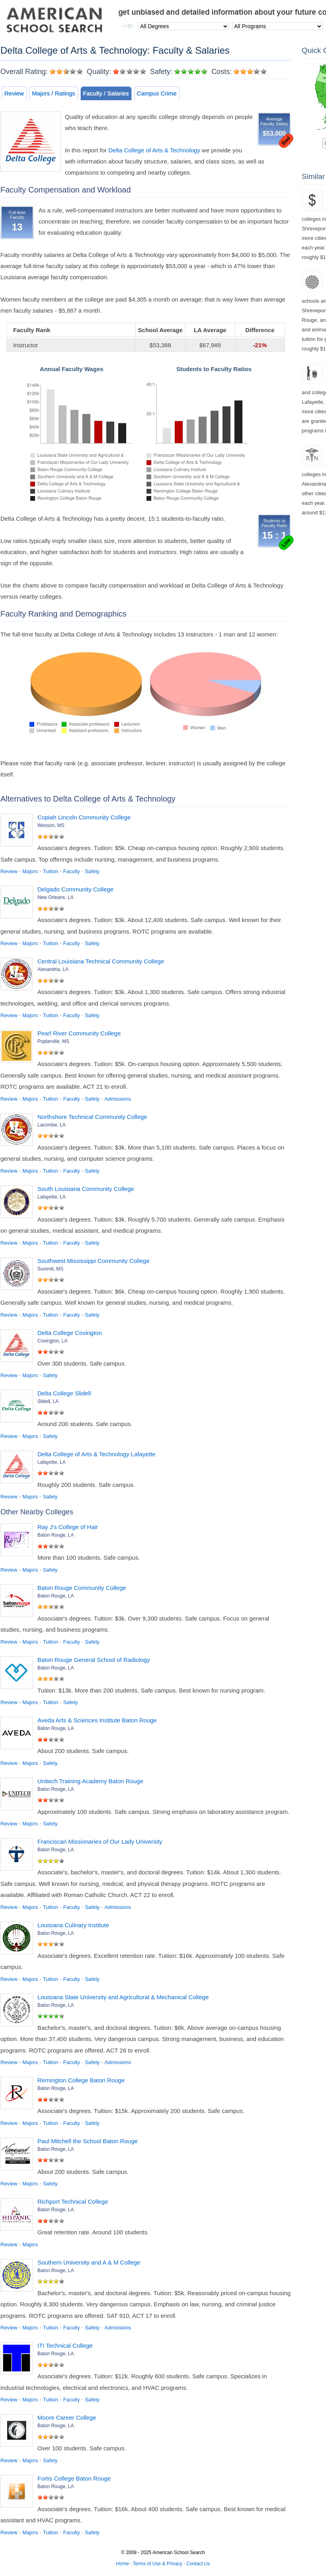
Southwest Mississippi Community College (93, 1260)
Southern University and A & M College (88, 2262)
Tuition (51, 871)
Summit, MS (50, 1269)
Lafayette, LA (51, 1197)
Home (122, 2563)
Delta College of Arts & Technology (154, 150)
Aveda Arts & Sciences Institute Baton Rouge (97, 1720)
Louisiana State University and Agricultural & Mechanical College (123, 1997)
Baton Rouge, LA (55, 1535)
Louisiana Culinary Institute (73, 1925)
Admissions (118, 1099)
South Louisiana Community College (85, 1188)
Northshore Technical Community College (92, 1116)
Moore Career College (66, 2417)
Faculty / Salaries (106, 93)
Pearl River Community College (79, 1033)
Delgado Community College (75, 889)
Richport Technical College (72, 2201)
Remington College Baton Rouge (81, 2080)
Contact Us (198, 2563)
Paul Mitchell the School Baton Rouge (87, 2141)
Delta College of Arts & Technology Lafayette (96, 1454)
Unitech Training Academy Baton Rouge (90, 1781)
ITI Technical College (65, 2345)
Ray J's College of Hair (67, 1526)
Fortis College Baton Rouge (74, 2478)
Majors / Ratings (53, 93)
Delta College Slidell (64, 1393)
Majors (30, 871)
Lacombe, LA (51, 1125)
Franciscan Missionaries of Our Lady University (99, 1841)
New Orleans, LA (55, 897)
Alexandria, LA (52, 969)
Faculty (71, 871)
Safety (92, 871)
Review (14, 93)
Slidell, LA (48, 1401)
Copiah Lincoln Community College (84, 817)
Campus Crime (157, 93)
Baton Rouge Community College (81, 1587)
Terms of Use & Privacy (157, 2563)
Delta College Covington (69, 1332)
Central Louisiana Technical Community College (100, 961)
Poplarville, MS (53, 1041)
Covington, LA (52, 1341)
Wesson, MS (50, 825)
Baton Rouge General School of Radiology (93, 1659)
